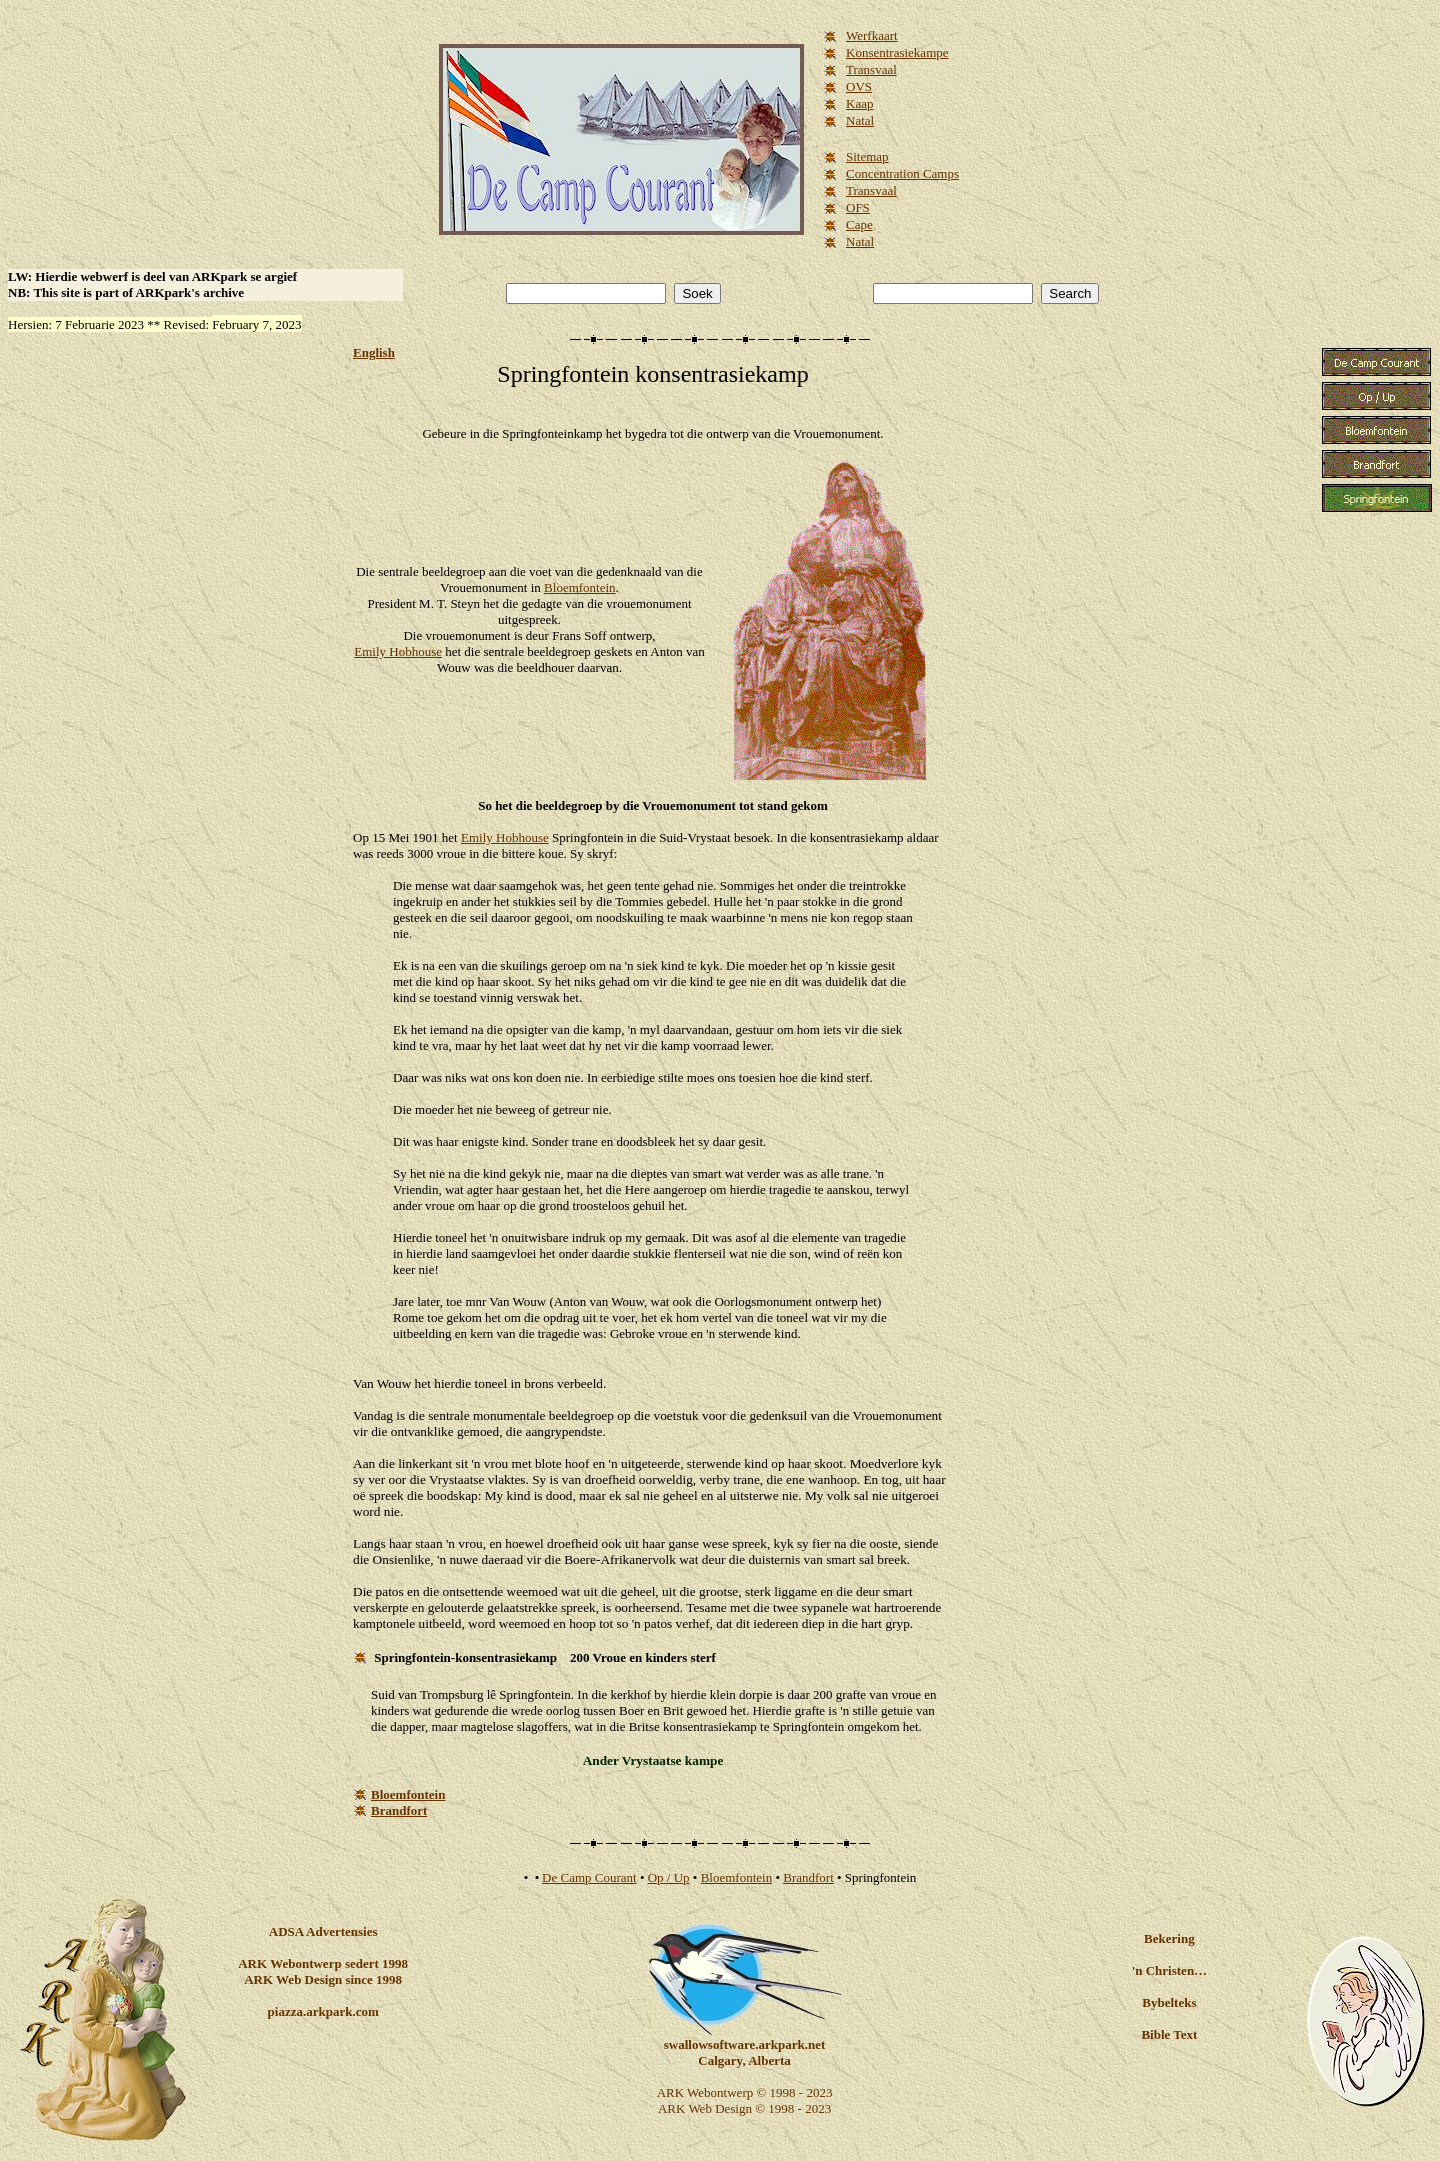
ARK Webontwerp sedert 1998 (323, 1963)
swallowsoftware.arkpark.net (745, 2044)
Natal (860, 120)
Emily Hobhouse (398, 651)
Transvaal (871, 69)
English (374, 352)
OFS (858, 207)
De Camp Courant (589, 1877)
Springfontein (563, 374)
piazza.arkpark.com (323, 2011)
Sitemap (867, 156)
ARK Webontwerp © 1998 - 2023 (745, 2092)
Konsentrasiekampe (897, 52)
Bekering (1169, 1938)
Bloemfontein (580, 587)
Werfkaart (872, 35)
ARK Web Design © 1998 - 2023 (744, 2108)
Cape (859, 224)
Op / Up (669, 1877)
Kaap (859, 103)
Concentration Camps (902, 173)
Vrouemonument (836, 433)
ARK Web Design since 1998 (323, 1979)
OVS (859, 86)
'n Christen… (1169, 1970)
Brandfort (808, 1877)
